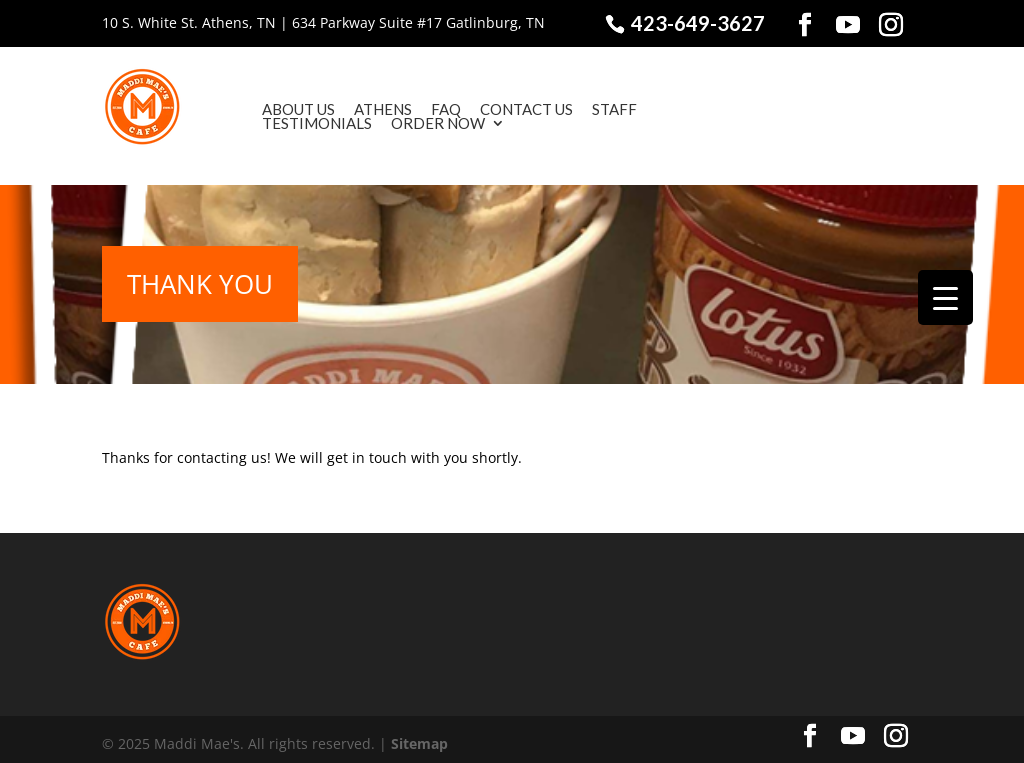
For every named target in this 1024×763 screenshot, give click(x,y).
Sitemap (419, 733)
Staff (585, 109)
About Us (269, 109)
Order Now (409, 123)
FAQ (417, 109)
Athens (354, 109)
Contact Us (497, 109)
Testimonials (288, 123)
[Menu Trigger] (945, 297)
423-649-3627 (696, 23)
